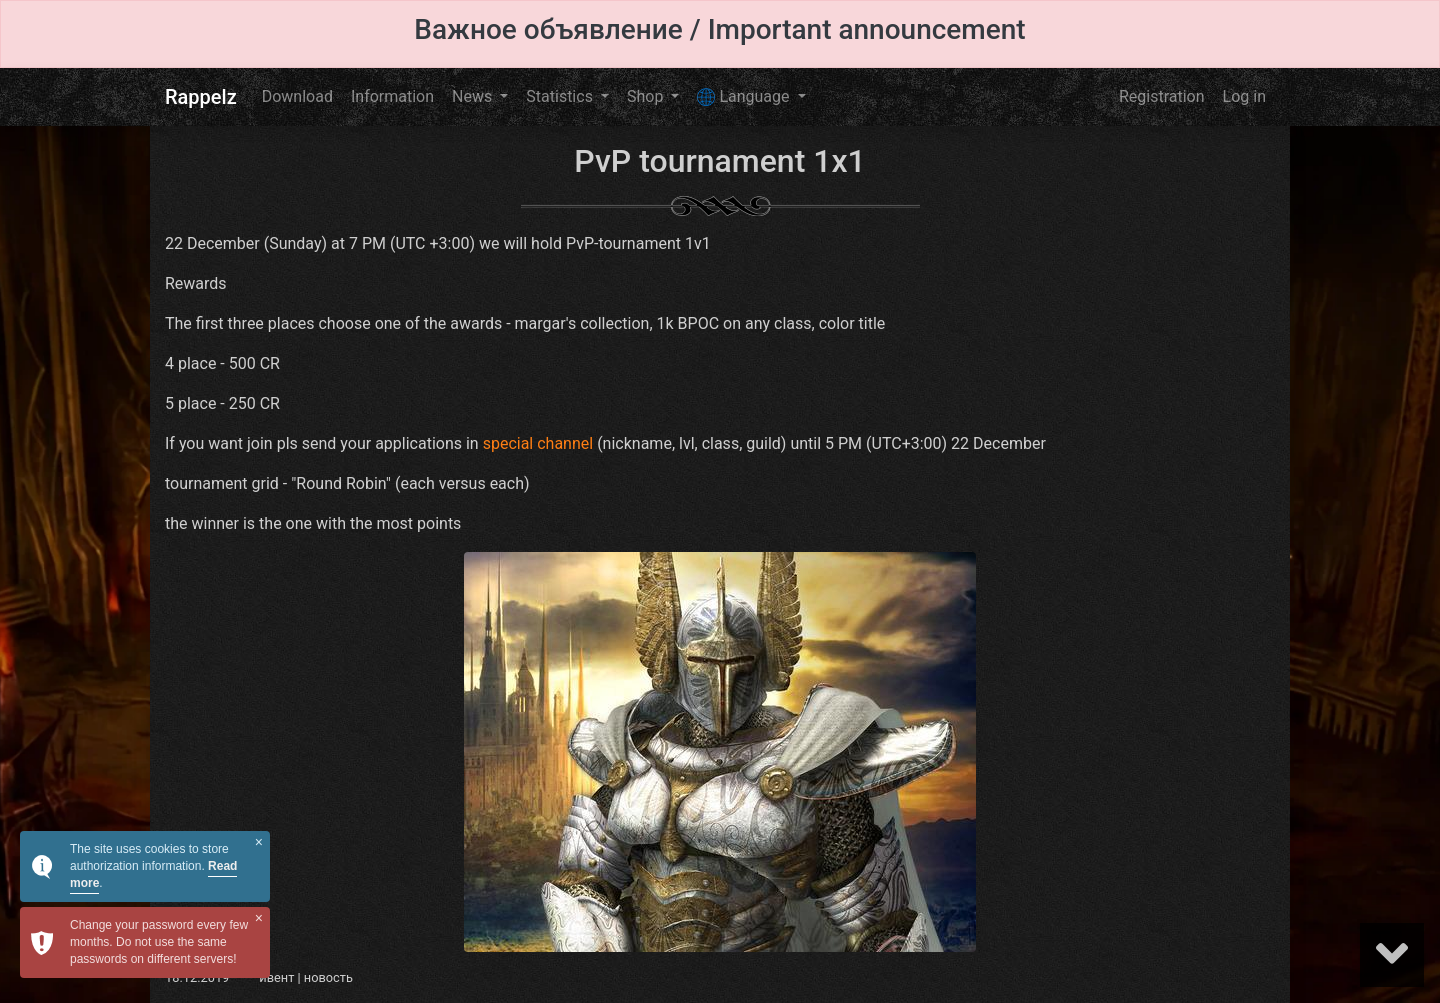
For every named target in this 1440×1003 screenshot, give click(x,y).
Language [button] (745, 97)
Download (297, 96)
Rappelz (201, 97)
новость (328, 977)
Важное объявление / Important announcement (719, 29)
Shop (647, 96)
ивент (276, 977)
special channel (538, 443)
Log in (1244, 96)
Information (392, 96)
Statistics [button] (561, 96)
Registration (1162, 96)
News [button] (474, 96)
